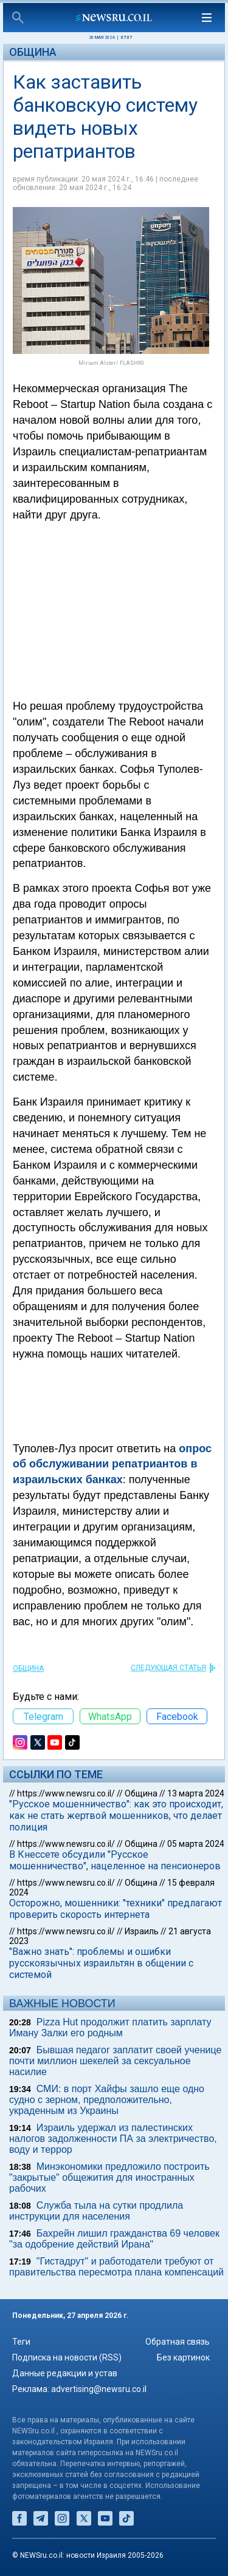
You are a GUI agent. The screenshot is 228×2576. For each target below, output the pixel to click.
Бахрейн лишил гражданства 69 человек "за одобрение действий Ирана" (114, 2238)
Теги (21, 2342)
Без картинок (183, 2357)
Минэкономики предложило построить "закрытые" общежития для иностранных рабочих (109, 2177)
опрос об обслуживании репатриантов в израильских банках (112, 1464)
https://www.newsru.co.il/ (66, 1793)
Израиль (142, 1931)
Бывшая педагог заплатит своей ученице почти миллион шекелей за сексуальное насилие (115, 2061)
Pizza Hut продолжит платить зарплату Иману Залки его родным (110, 2027)
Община (33, 52)
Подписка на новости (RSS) (67, 2357)
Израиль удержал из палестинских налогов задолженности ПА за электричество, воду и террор (113, 2138)
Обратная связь (177, 2342)
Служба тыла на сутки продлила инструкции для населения (96, 2210)
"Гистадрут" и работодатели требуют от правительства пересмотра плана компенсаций (116, 2266)
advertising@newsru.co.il (99, 2389)
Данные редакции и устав (64, 2373)
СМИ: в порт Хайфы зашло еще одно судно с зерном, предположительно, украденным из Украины (106, 2100)
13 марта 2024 (195, 1793)
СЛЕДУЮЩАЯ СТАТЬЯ (168, 1668)
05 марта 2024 (195, 1844)
